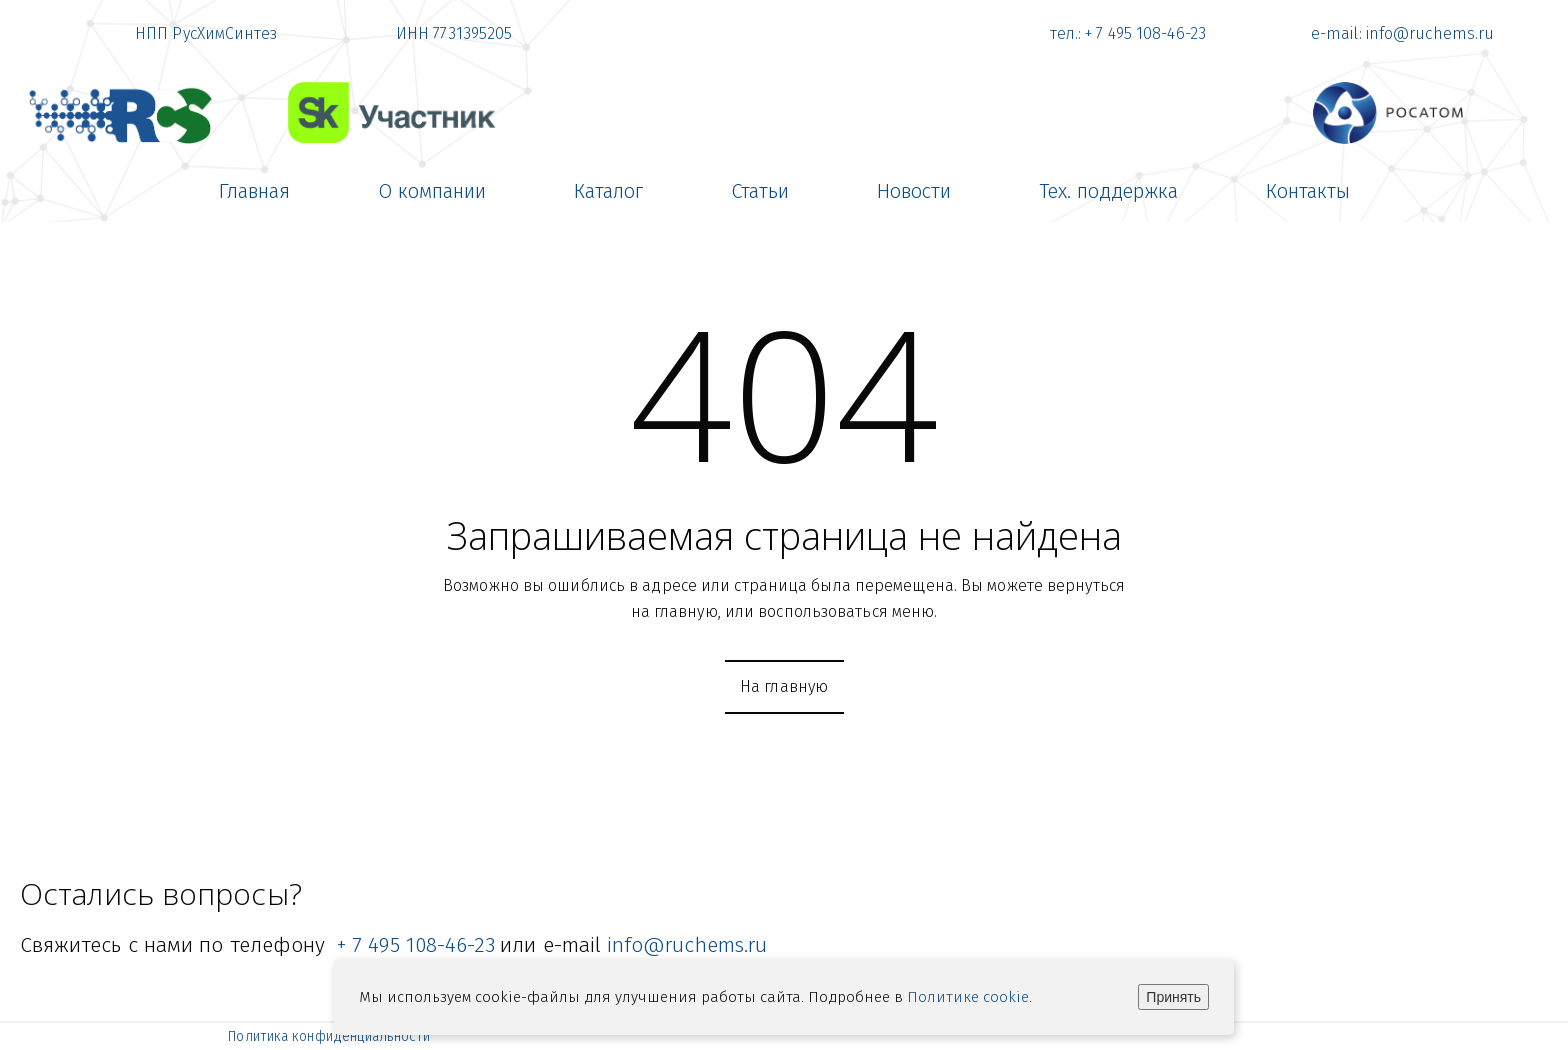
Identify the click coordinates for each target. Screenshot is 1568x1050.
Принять (1173, 997)
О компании (432, 191)
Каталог (608, 191)
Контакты (1308, 191)
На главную (784, 686)
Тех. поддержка (1108, 191)
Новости (914, 191)
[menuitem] (254, 191)
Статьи (760, 191)
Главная (254, 191)
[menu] (784, 191)
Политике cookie (968, 997)
